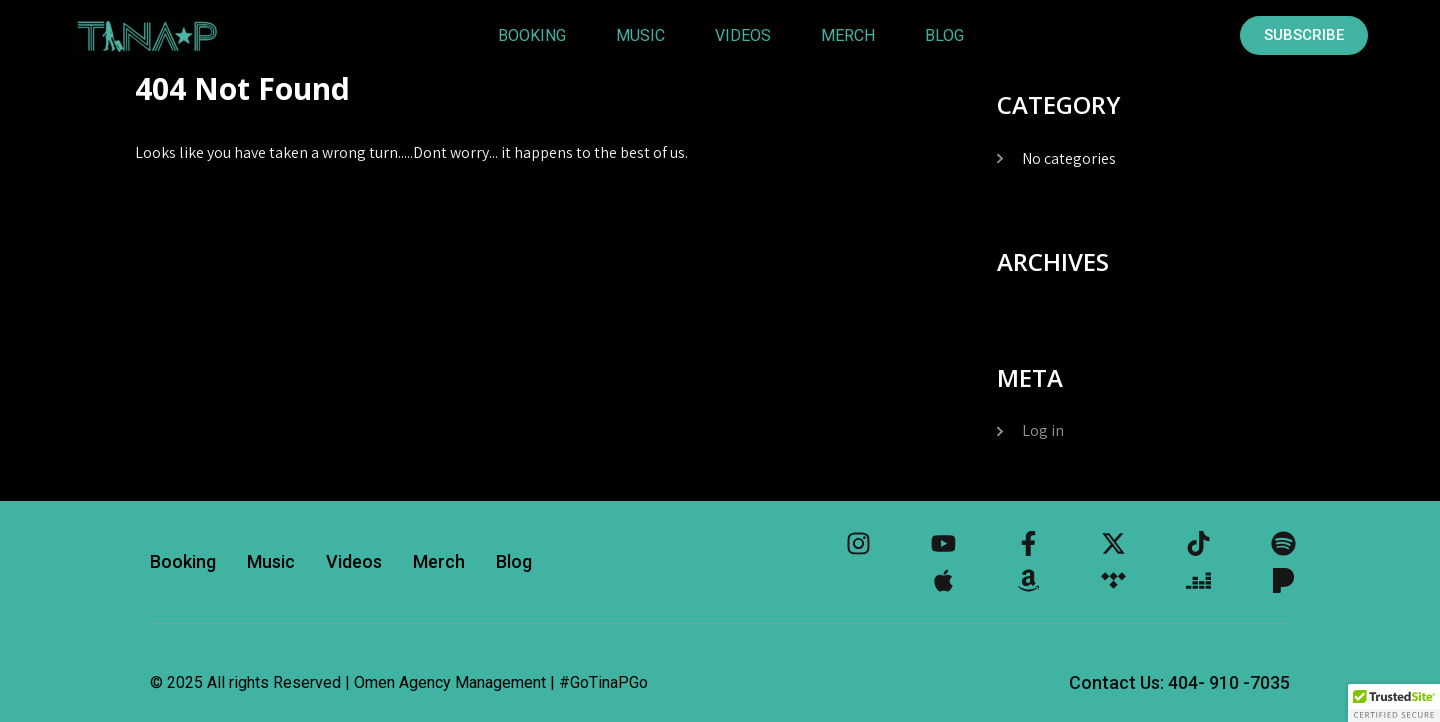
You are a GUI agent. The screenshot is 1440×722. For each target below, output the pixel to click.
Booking (532, 35)
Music (640, 35)
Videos (743, 35)
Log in (1043, 430)
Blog (944, 35)
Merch (848, 35)
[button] (1394, 703)
